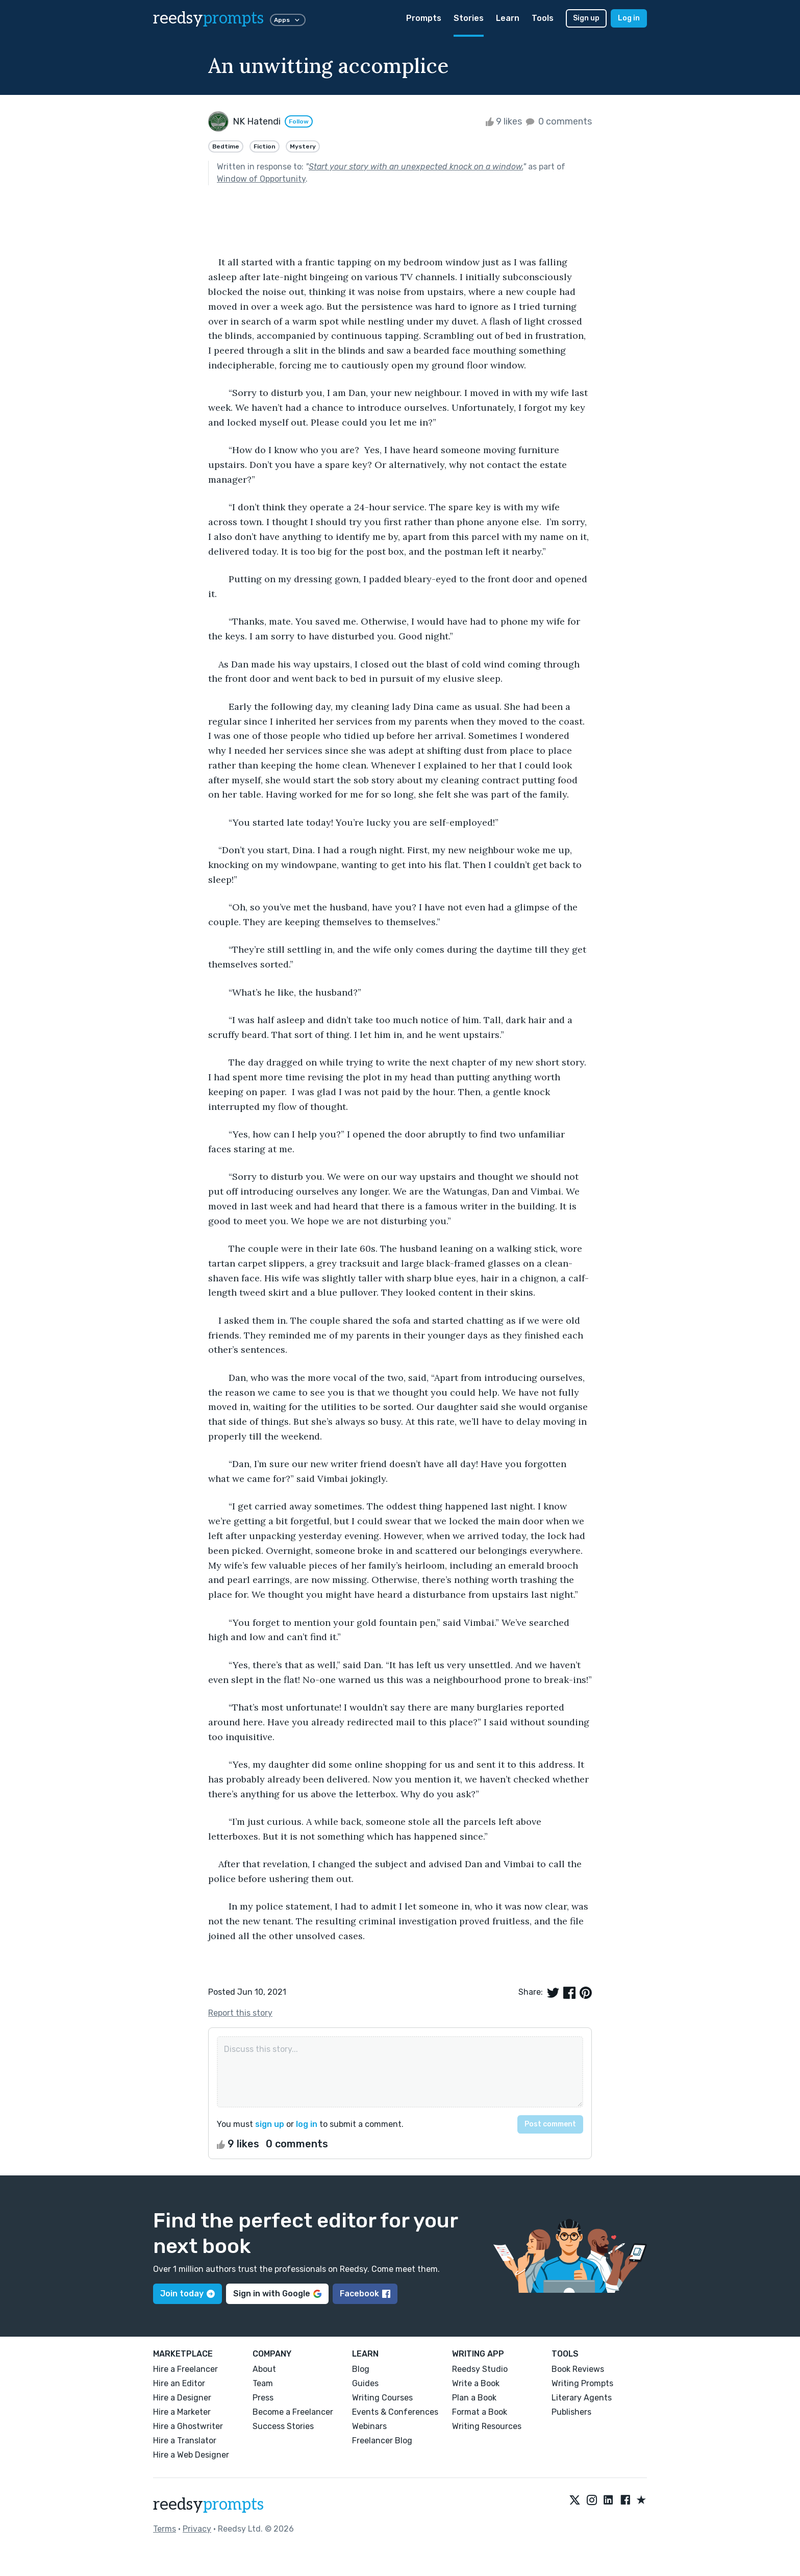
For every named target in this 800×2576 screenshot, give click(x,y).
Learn (507, 18)
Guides (365, 2383)
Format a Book (479, 2412)
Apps (288, 19)
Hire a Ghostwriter (188, 2426)
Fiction (265, 146)
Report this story (240, 2013)
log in (306, 2124)
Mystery (303, 146)
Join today (187, 2293)
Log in (629, 18)
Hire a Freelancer (185, 2369)
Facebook (365, 2293)
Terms (164, 2529)
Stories (469, 18)
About (264, 2369)
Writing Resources (486, 2426)
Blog (360, 2369)
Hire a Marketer (182, 2412)
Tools (543, 18)
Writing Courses (382, 2397)
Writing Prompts (582, 2383)
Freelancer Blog (382, 2440)
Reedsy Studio (480, 2369)
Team (263, 2383)
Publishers (571, 2412)
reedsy (208, 2504)
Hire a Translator (184, 2440)
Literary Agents (582, 2397)
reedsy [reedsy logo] (208, 18)
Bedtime (225, 146)
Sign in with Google (277, 2293)
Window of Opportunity (261, 179)
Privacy (197, 2529)
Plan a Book (474, 2397)
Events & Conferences (395, 2412)
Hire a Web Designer (191, 2455)
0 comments (558, 121)
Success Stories (283, 2426)
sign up (269, 2124)
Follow (299, 121)
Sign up (586, 18)
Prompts (423, 18)
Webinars (369, 2426)
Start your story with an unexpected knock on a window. (416, 166)
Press (263, 2397)
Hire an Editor (179, 2383)
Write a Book (475, 2383)
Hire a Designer (182, 2397)
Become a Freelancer (293, 2412)
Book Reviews (578, 2369)
